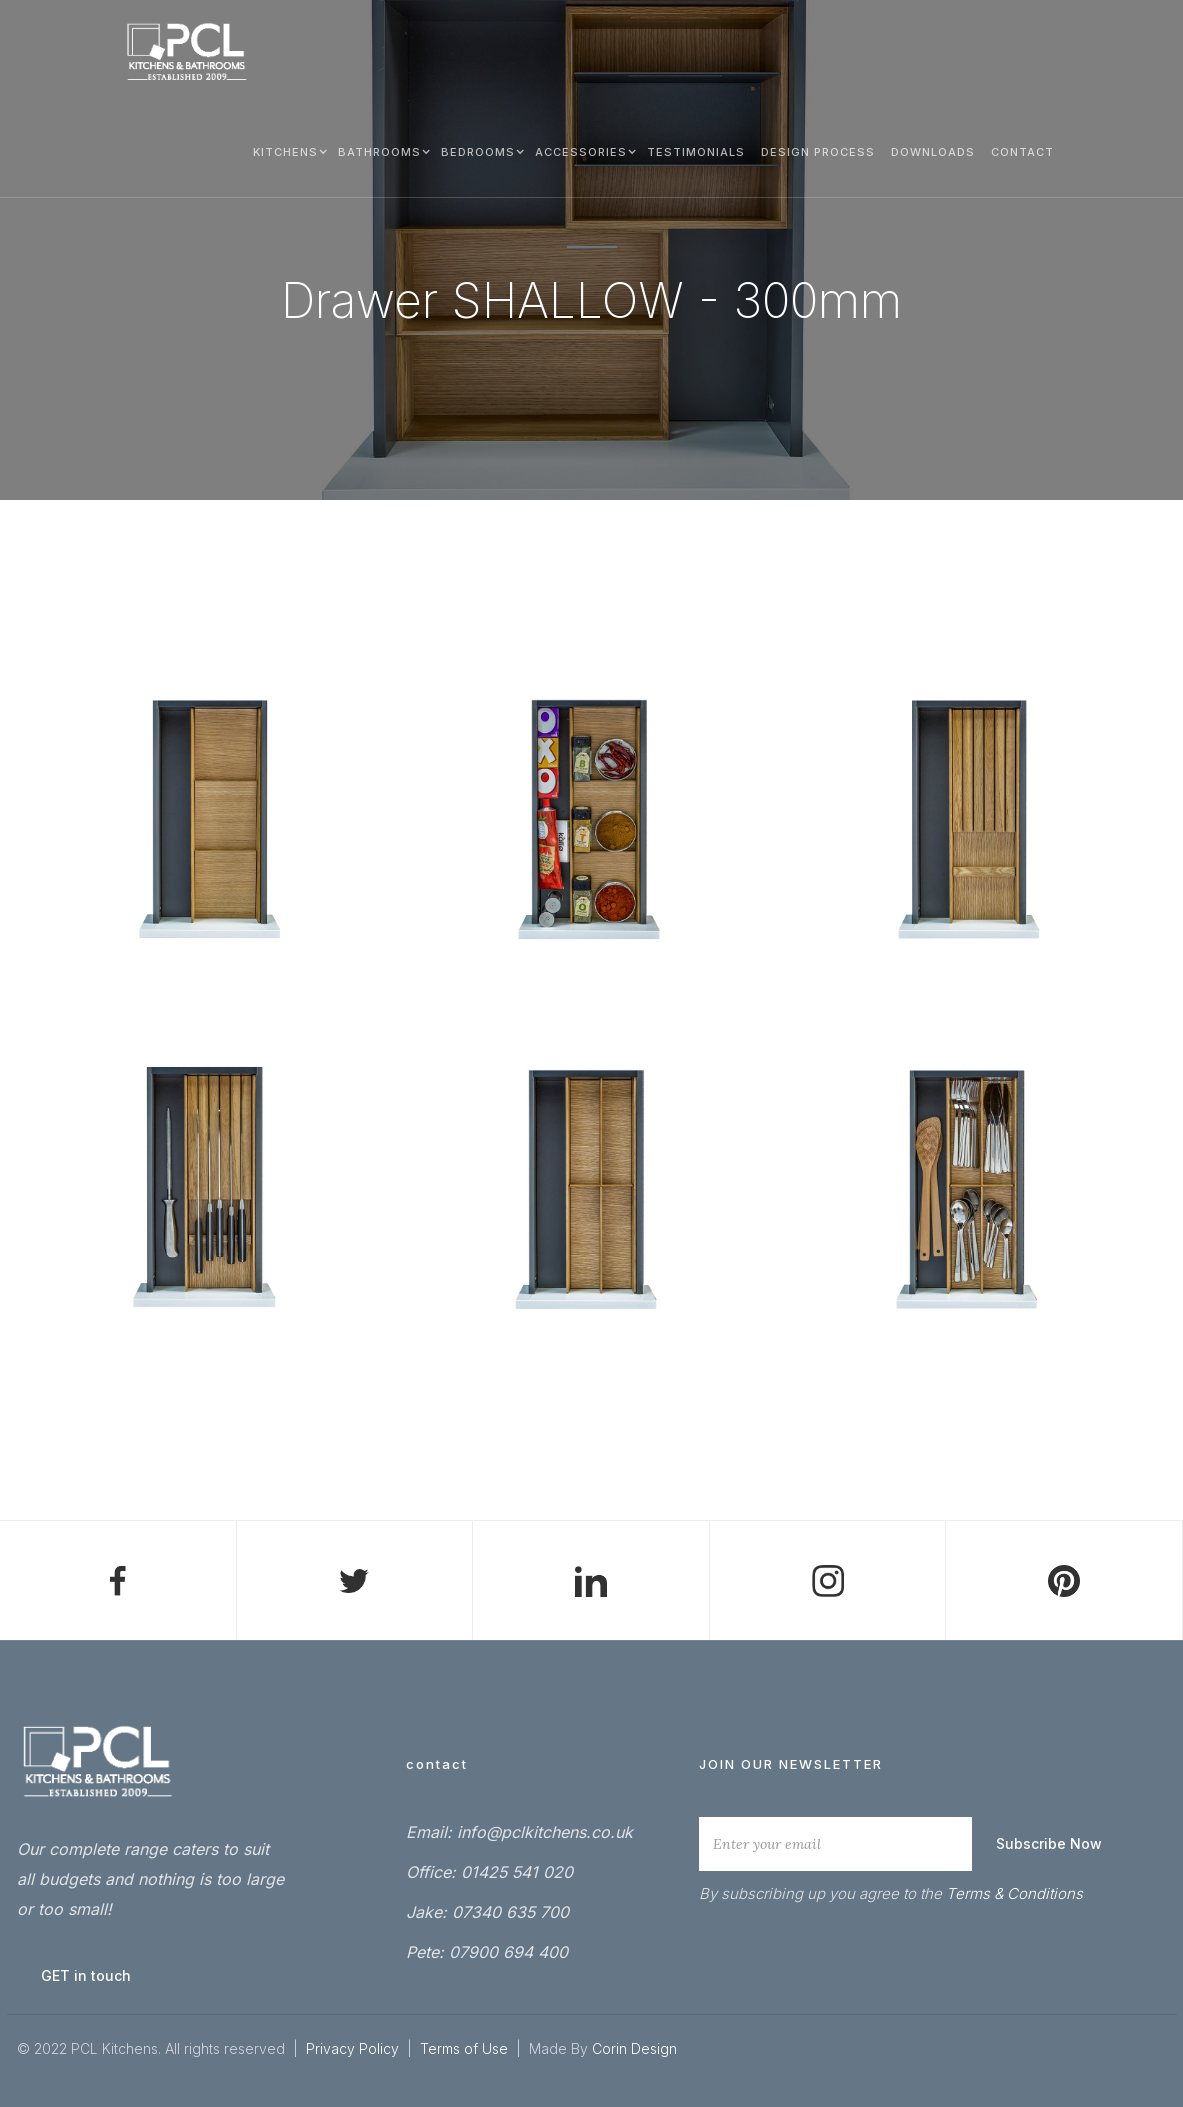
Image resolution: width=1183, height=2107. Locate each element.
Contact (1022, 152)
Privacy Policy (352, 2048)
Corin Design (634, 2048)
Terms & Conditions (1014, 1893)
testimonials (696, 152)
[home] (187, 52)
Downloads (933, 152)
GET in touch (86, 1975)
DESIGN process (818, 152)
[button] (287, 151)
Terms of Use (466, 2048)
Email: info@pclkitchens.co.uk (519, 1832)
